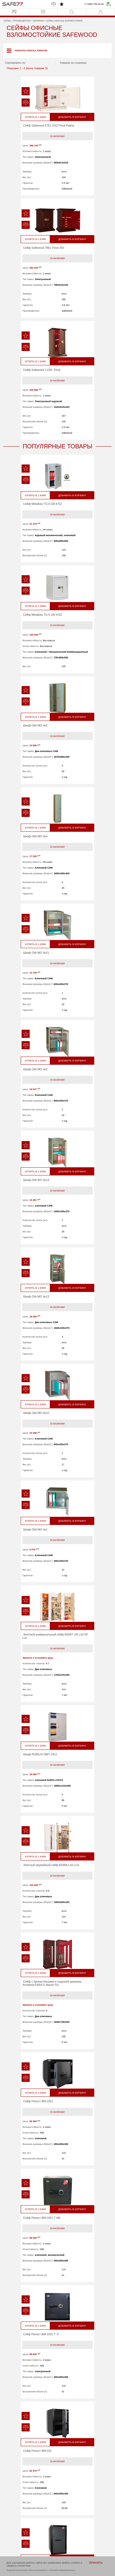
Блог (25, 2528)
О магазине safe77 (33, 2524)
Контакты (28, 2532)
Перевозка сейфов (72, 2520)
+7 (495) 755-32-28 (94, 4)
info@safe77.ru (56, 2499)
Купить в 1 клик (16, 118)
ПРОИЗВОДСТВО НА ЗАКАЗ (70, 2483)
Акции (64, 2515)
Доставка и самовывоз (74, 2524)
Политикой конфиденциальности (62, 2570)
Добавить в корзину (40, 118)
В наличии (30, 141)
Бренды (27, 2515)
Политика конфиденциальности (35, 2542)
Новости (28, 2520)
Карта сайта (30, 2536)
